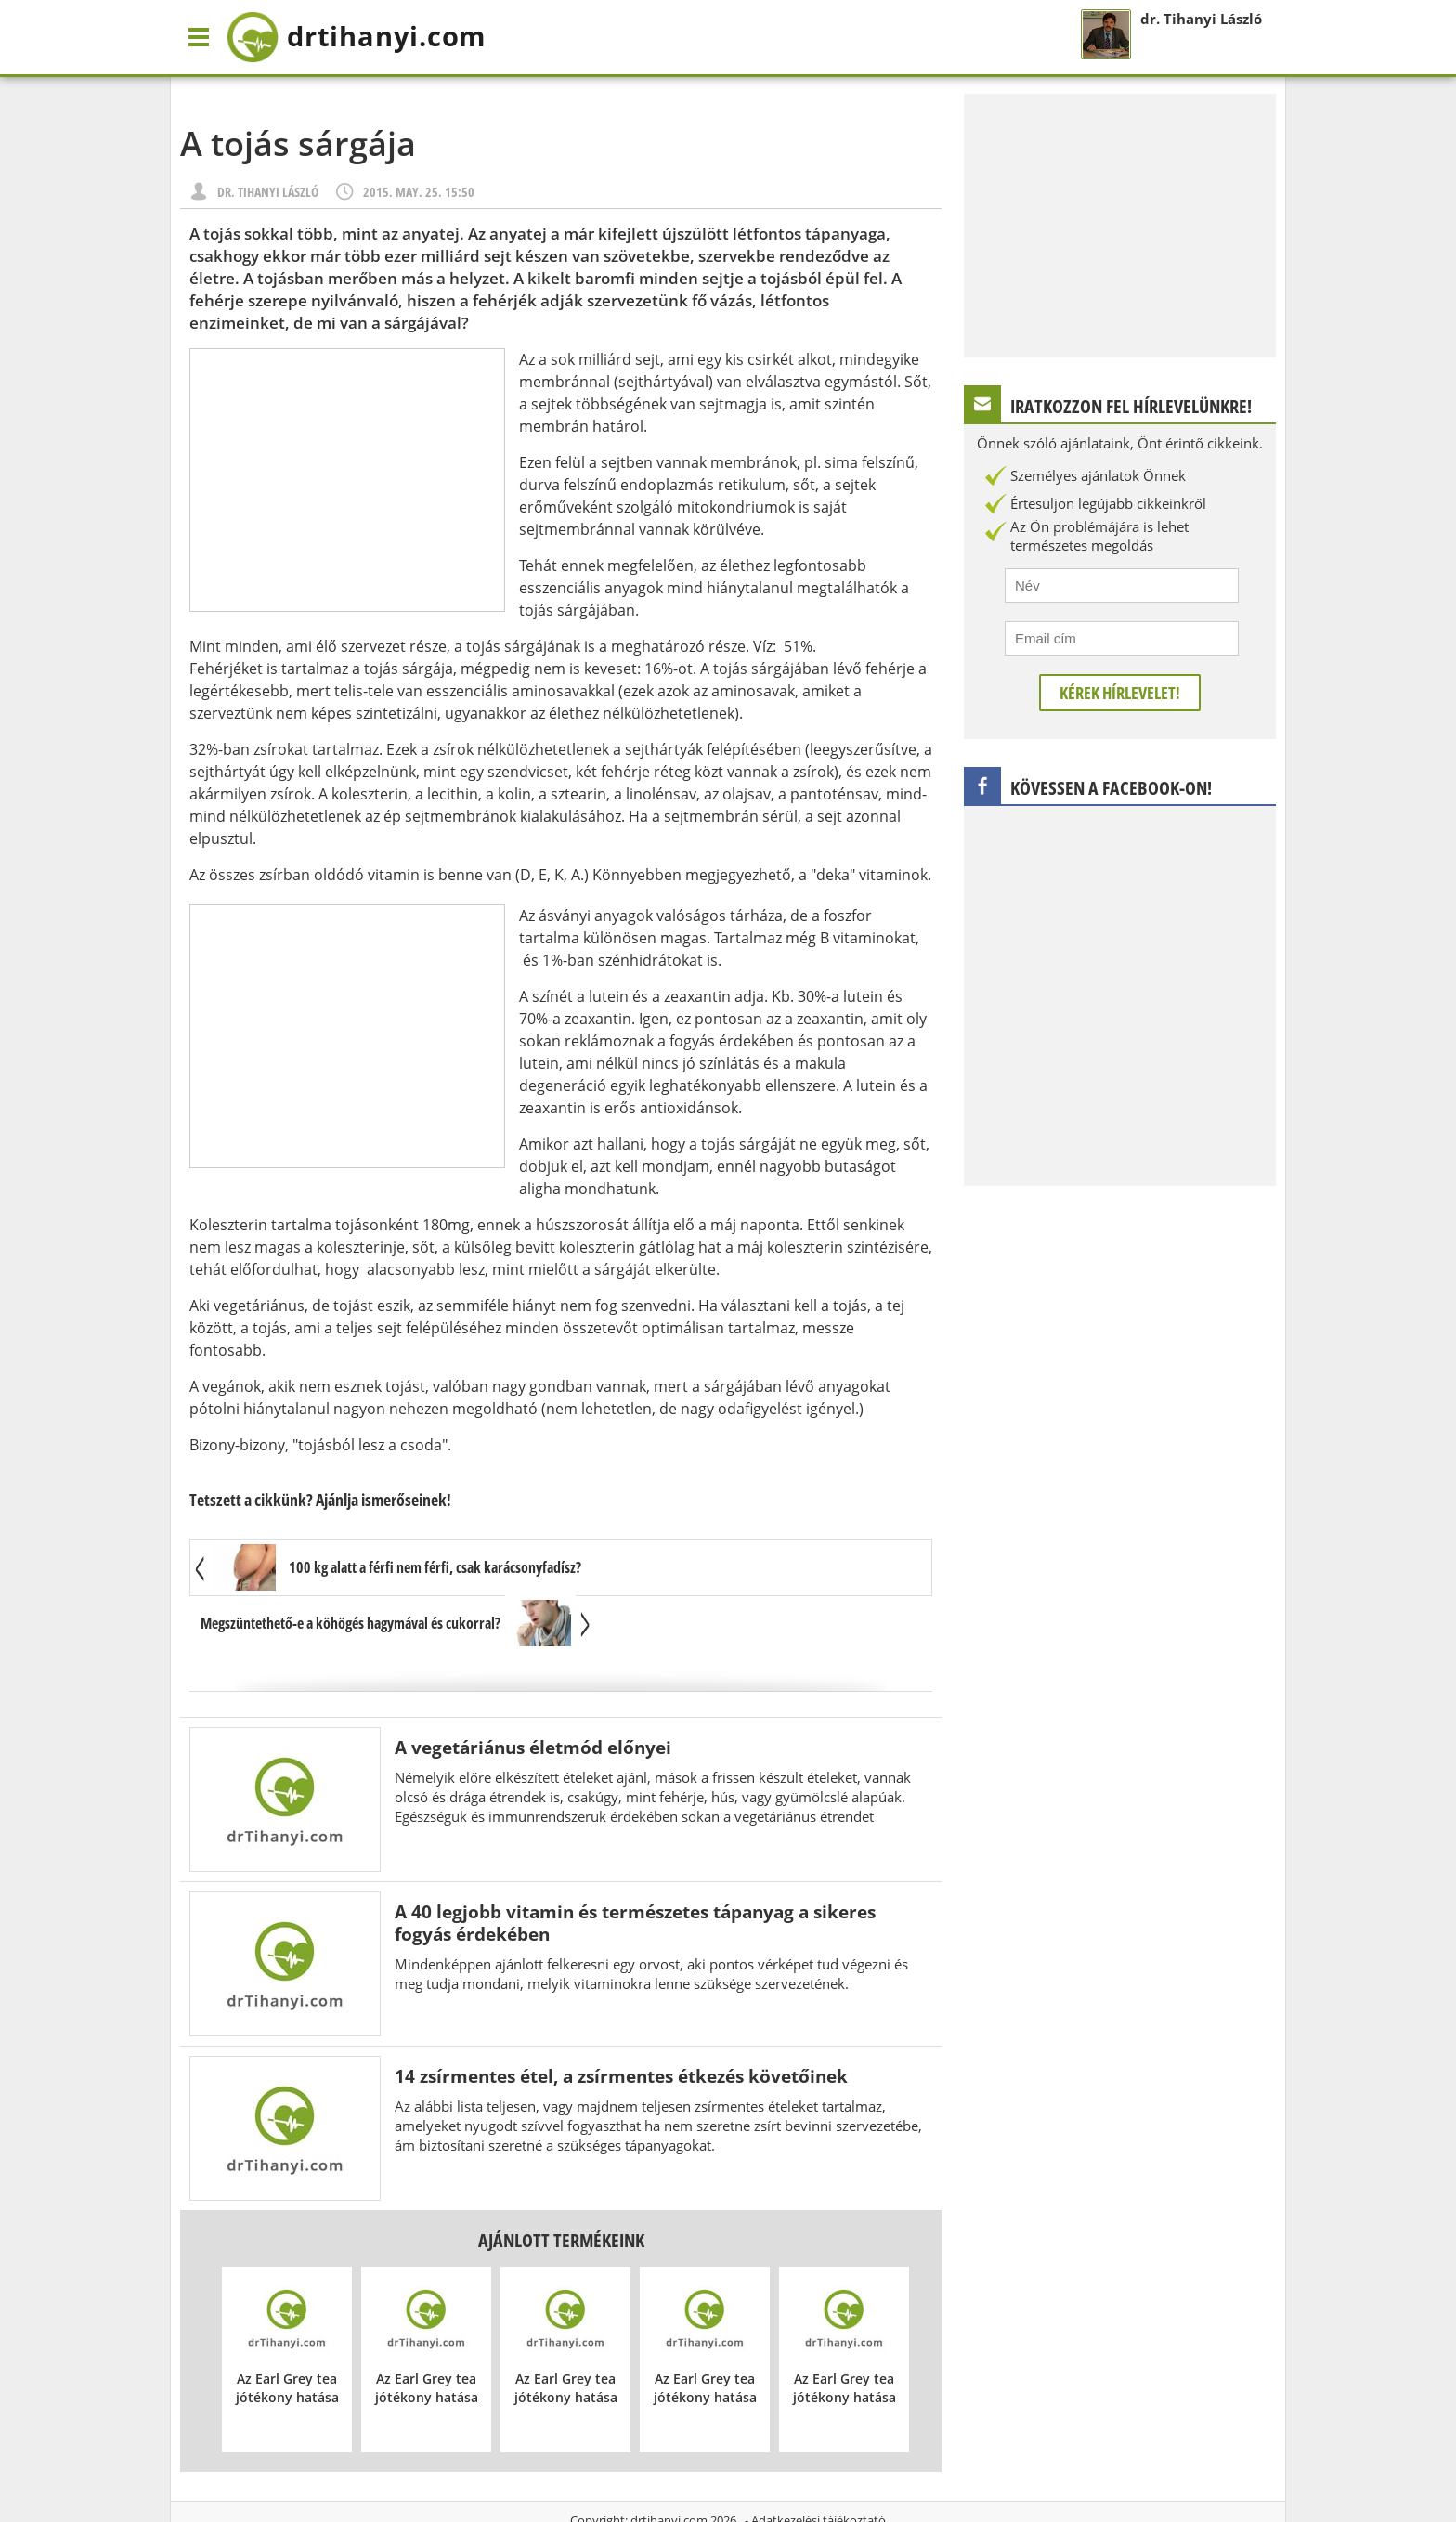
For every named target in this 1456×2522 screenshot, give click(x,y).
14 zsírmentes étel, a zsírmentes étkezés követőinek (621, 2021)
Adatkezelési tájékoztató (818, 2465)
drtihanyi (369, 37)
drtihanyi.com (669, 2465)
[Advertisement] (347, 480)
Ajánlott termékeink (561, 2185)
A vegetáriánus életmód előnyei (533, 1692)
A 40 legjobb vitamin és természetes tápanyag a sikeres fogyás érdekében (635, 1868)
